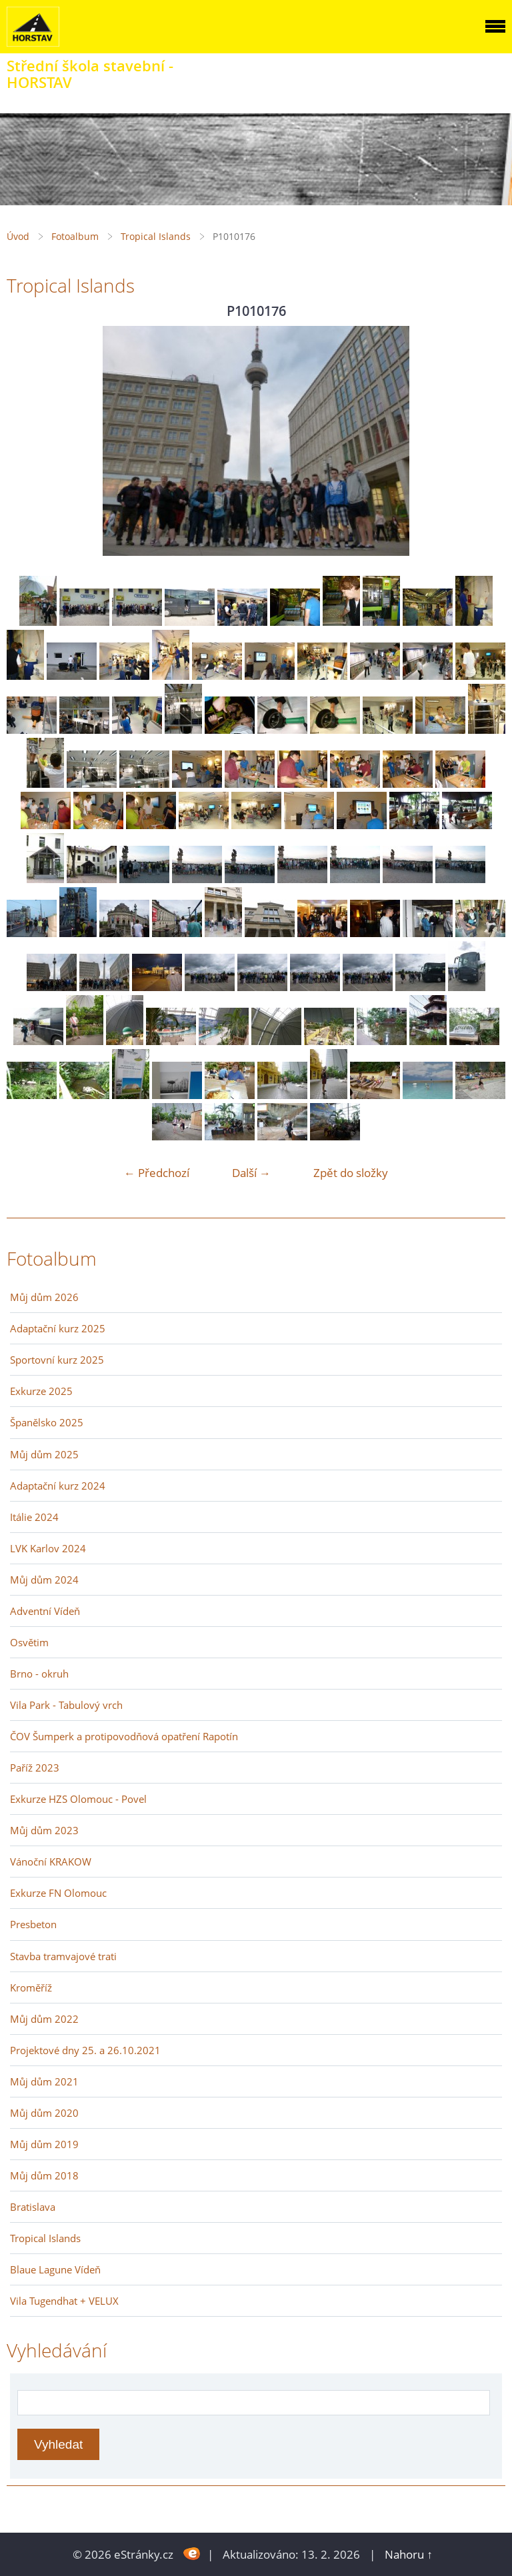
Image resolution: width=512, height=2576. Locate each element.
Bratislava (32, 2206)
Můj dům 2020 (44, 2112)
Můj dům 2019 (44, 2144)
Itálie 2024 (34, 1517)
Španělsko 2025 (46, 1422)
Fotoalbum (75, 236)
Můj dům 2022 (44, 2018)
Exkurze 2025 (41, 1391)
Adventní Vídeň (45, 1611)
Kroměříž (31, 1987)
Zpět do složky (350, 1172)
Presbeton (33, 1924)
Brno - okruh (39, 1673)
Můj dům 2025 (44, 1454)
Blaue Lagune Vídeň (55, 2269)
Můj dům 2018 (44, 2175)
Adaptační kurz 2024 (57, 1485)
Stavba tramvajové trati (63, 1956)
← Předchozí (156, 1172)
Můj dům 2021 (44, 2081)
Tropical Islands (156, 236)
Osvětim (29, 1642)
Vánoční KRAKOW (50, 1861)
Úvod (18, 236)
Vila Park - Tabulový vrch (66, 1705)
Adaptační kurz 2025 (57, 1328)
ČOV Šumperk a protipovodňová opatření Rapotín (124, 1736)
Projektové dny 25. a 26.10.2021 (85, 2050)
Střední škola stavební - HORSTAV (90, 74)
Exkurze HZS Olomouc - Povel (78, 1799)
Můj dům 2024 (44, 1579)
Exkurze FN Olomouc (58, 1893)
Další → (251, 1172)
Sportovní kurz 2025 (57, 1359)
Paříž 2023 (34, 1767)
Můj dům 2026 (44, 1297)
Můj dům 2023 (44, 1830)
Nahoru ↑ (409, 2554)
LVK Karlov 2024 (48, 1548)
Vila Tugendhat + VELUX (64, 2300)
